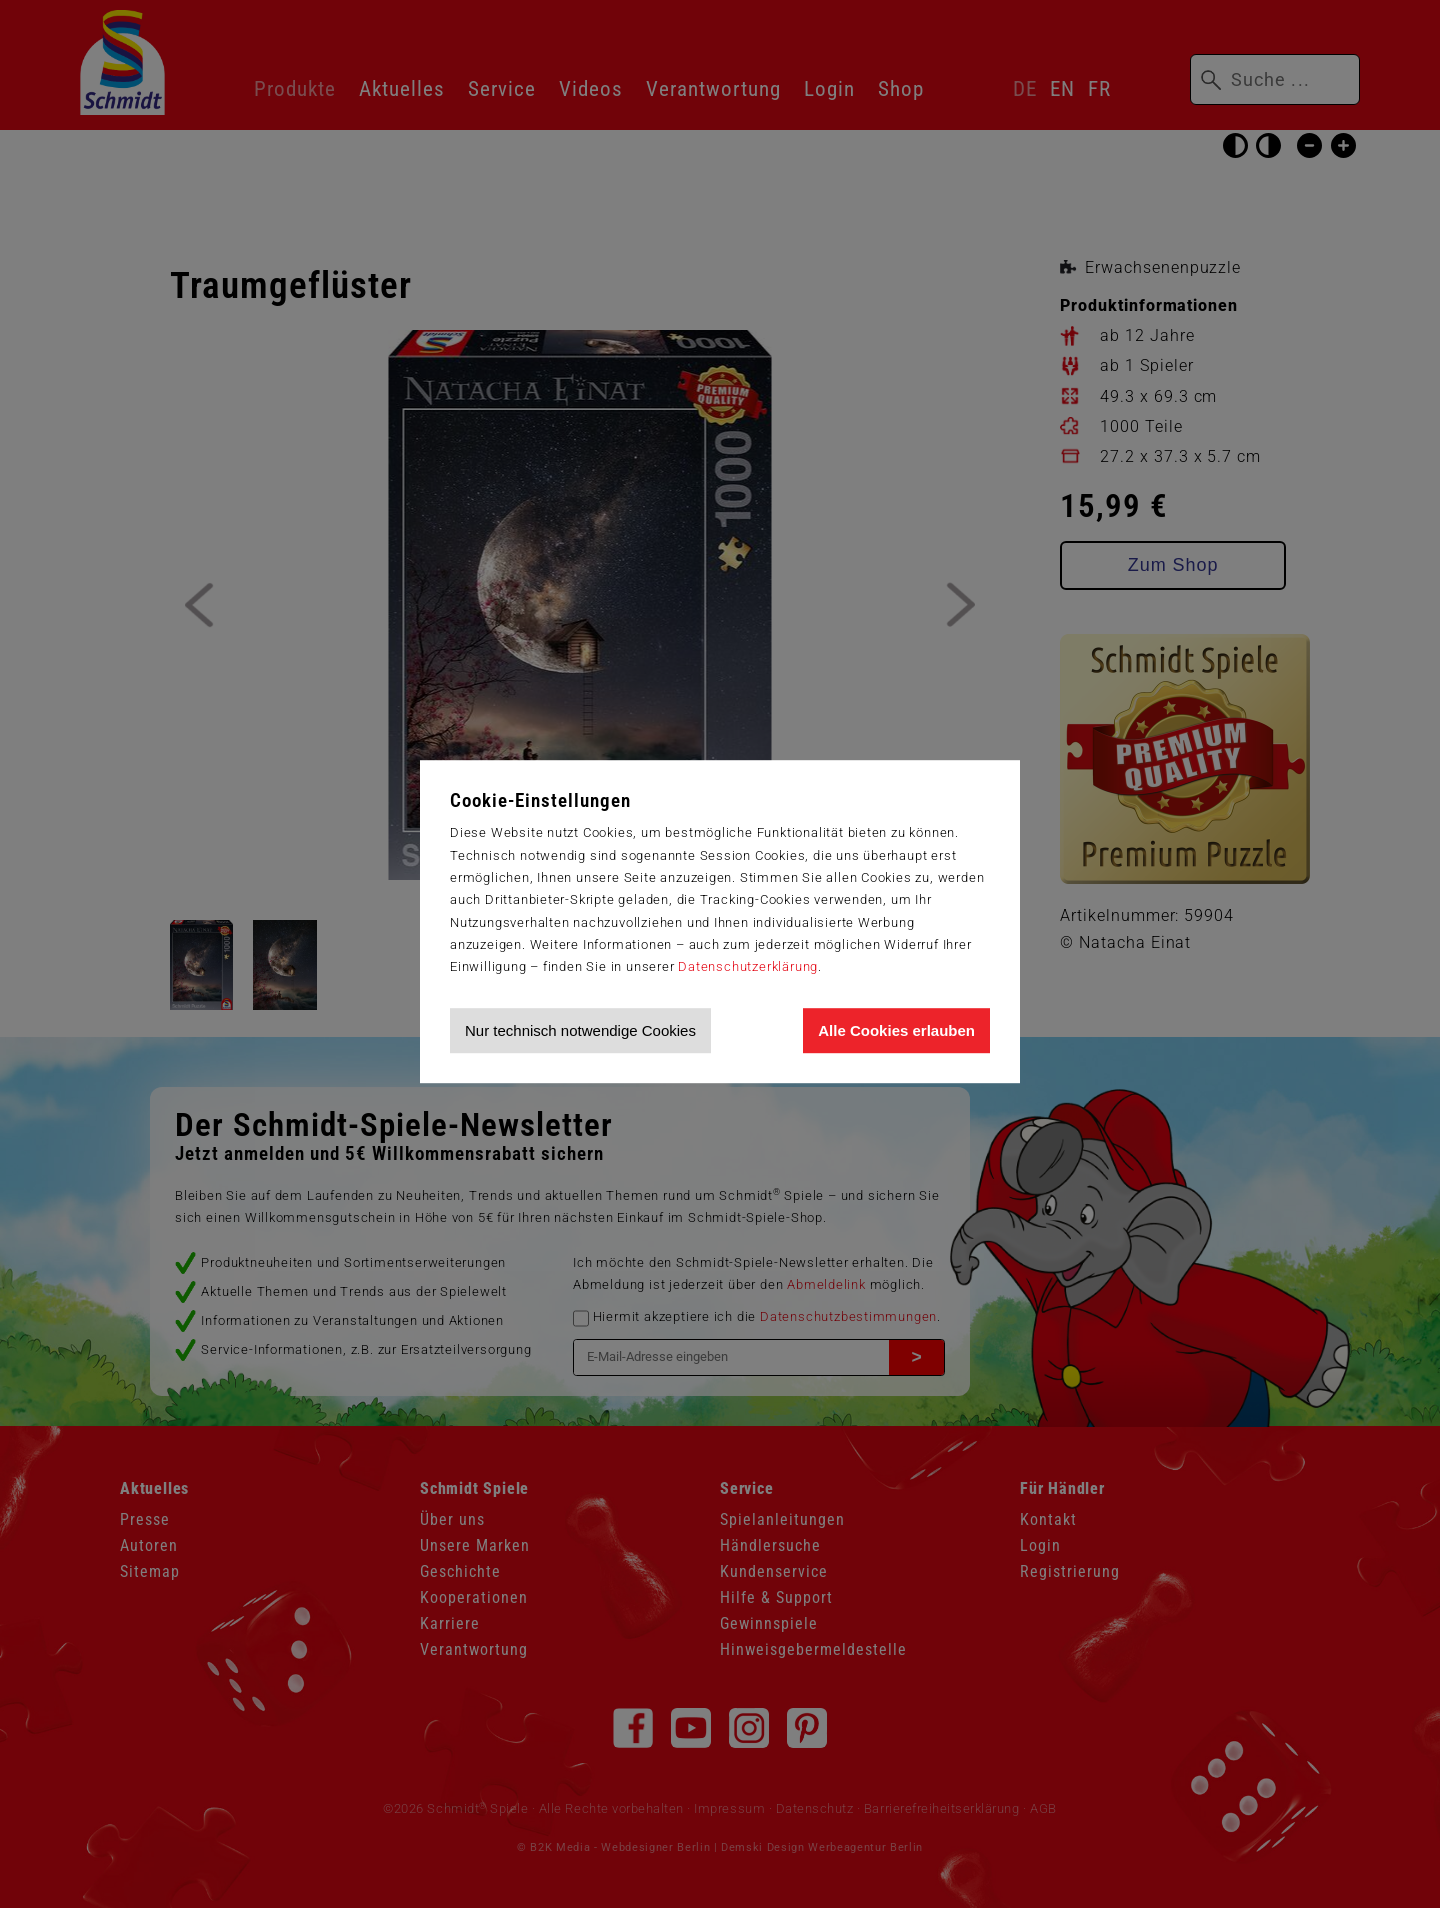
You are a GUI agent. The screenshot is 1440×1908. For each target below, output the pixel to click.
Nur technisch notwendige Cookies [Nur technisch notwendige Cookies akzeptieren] (580, 1030)
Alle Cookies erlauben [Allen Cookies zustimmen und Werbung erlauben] (896, 1030)
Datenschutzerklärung (748, 966)
